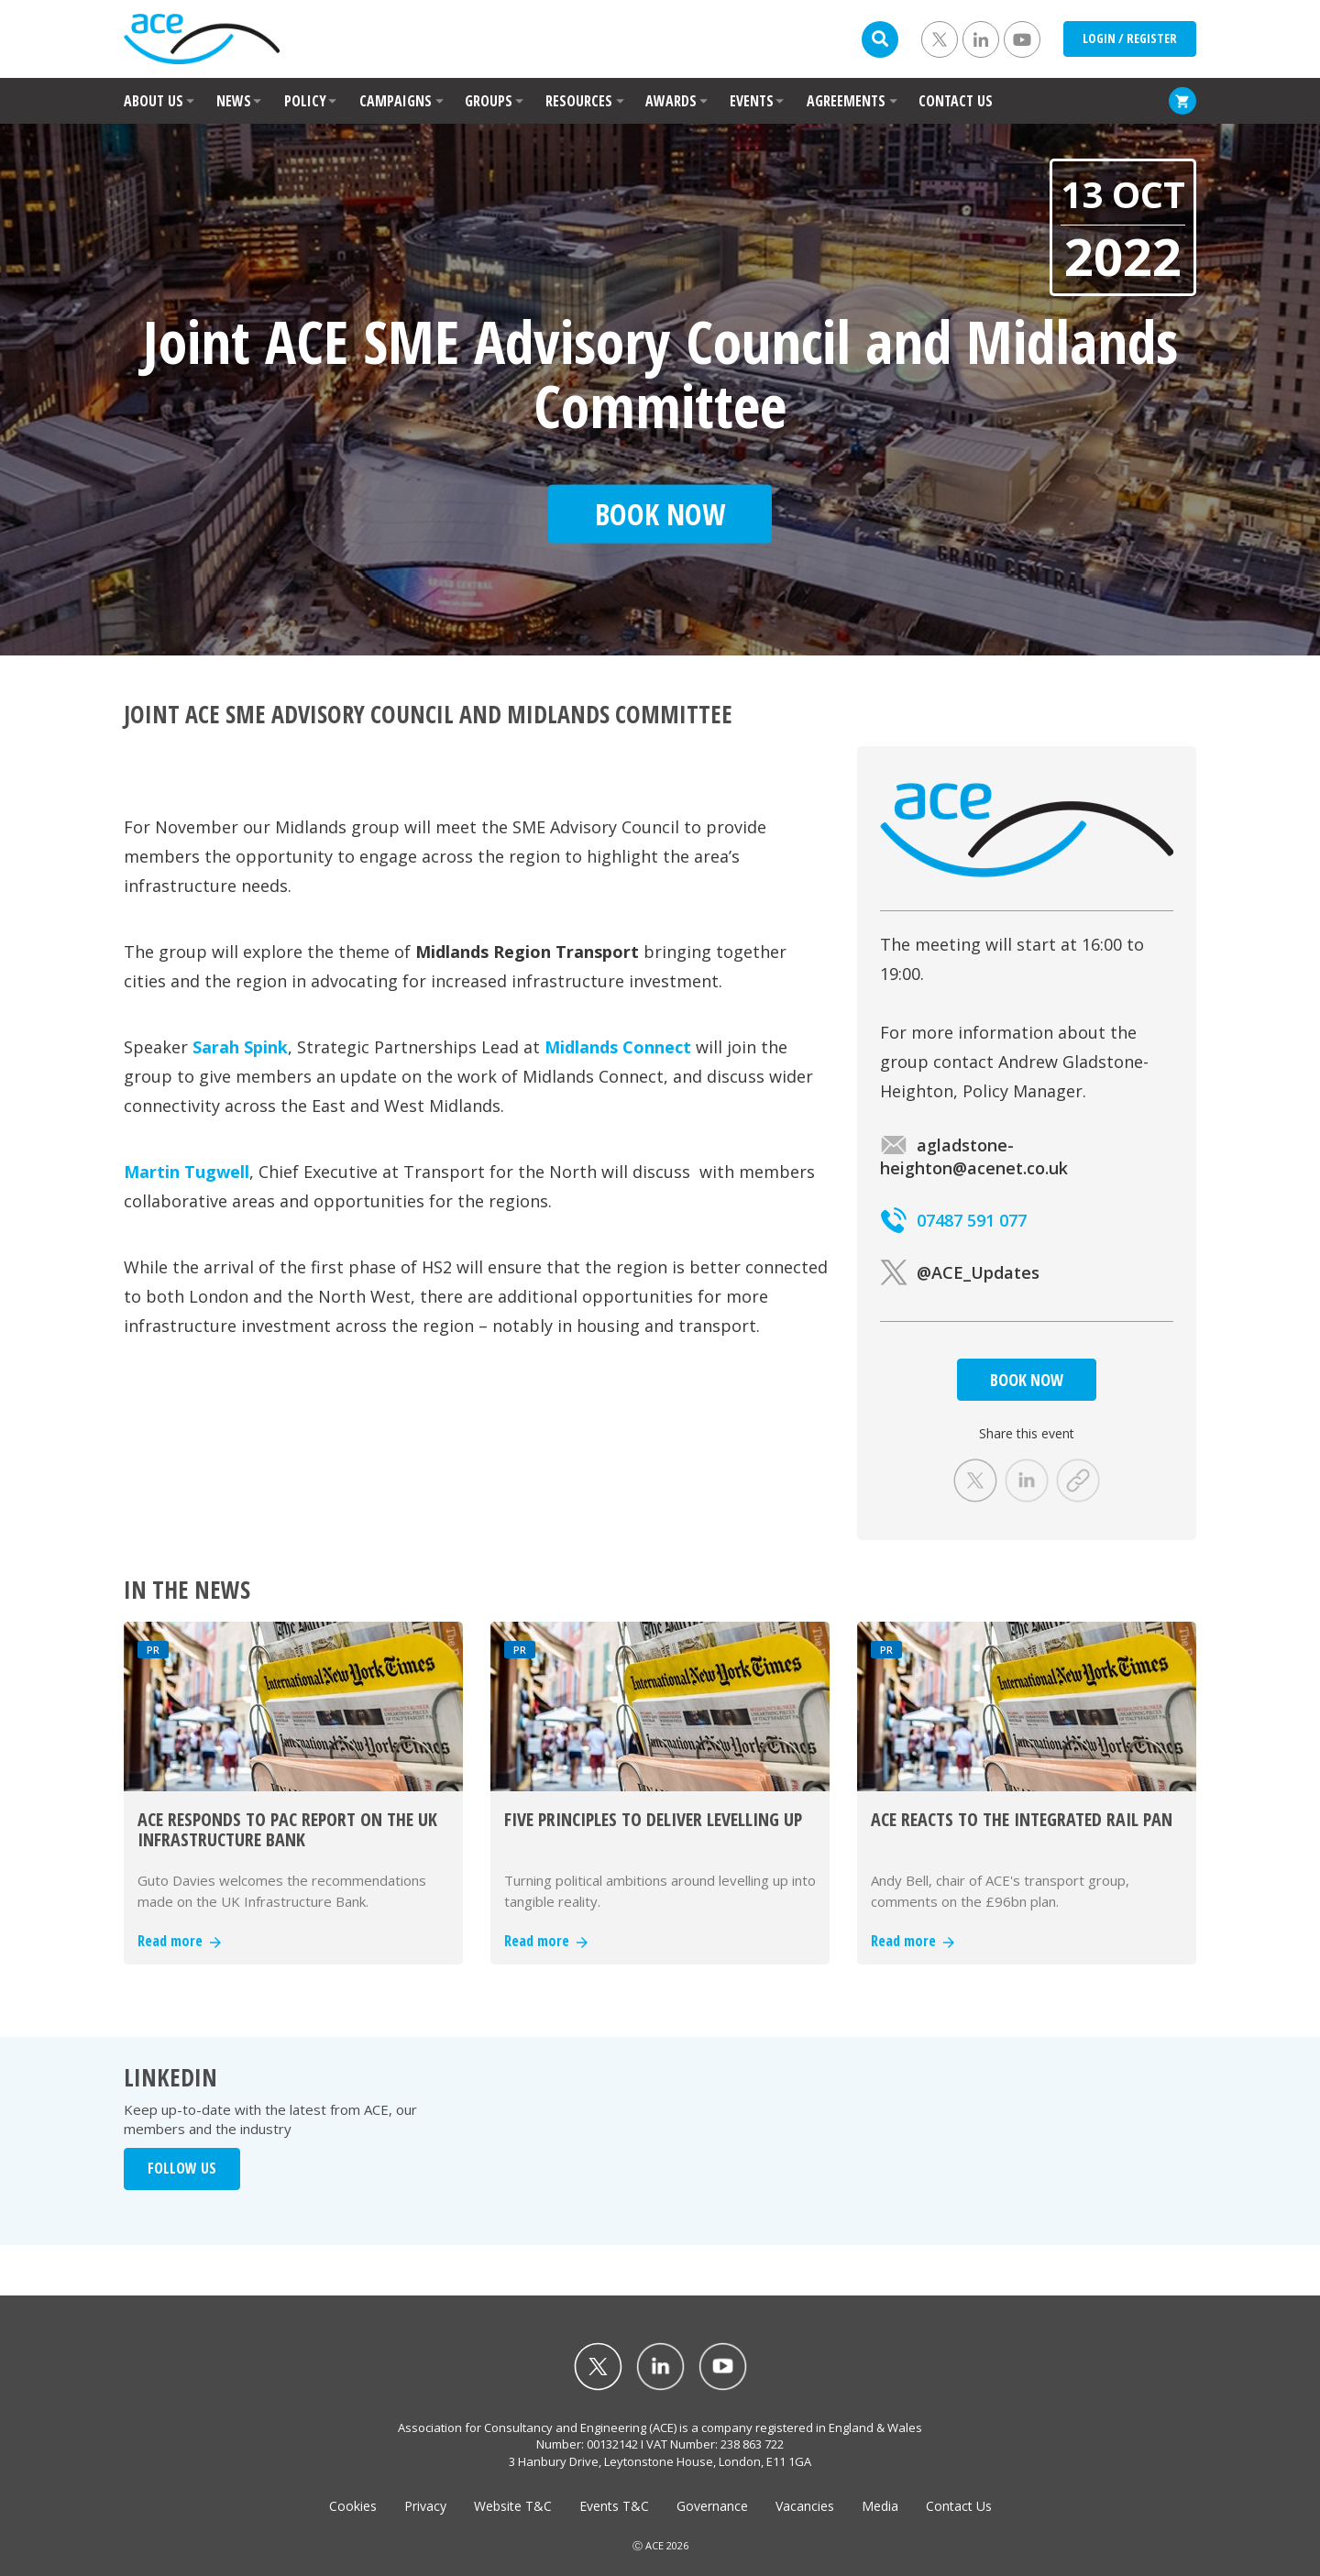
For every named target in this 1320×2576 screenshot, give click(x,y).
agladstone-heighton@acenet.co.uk (974, 1157)
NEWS (233, 101)
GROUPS (488, 101)
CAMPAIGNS (395, 101)
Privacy (425, 2506)
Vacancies (805, 2506)
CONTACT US (955, 101)
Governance (712, 2506)
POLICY (305, 101)
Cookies (353, 2506)
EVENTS (752, 101)
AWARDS (671, 101)
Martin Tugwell (186, 1172)
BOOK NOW (1026, 1380)
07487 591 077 (953, 1220)
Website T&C (513, 2506)
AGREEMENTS (846, 101)
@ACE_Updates (960, 1272)
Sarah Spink (240, 1047)
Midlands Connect (617, 1047)
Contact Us (959, 2506)
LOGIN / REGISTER (1130, 38)
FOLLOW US (182, 2168)
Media (880, 2506)
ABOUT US (153, 101)
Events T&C (614, 2506)
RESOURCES (578, 101)
